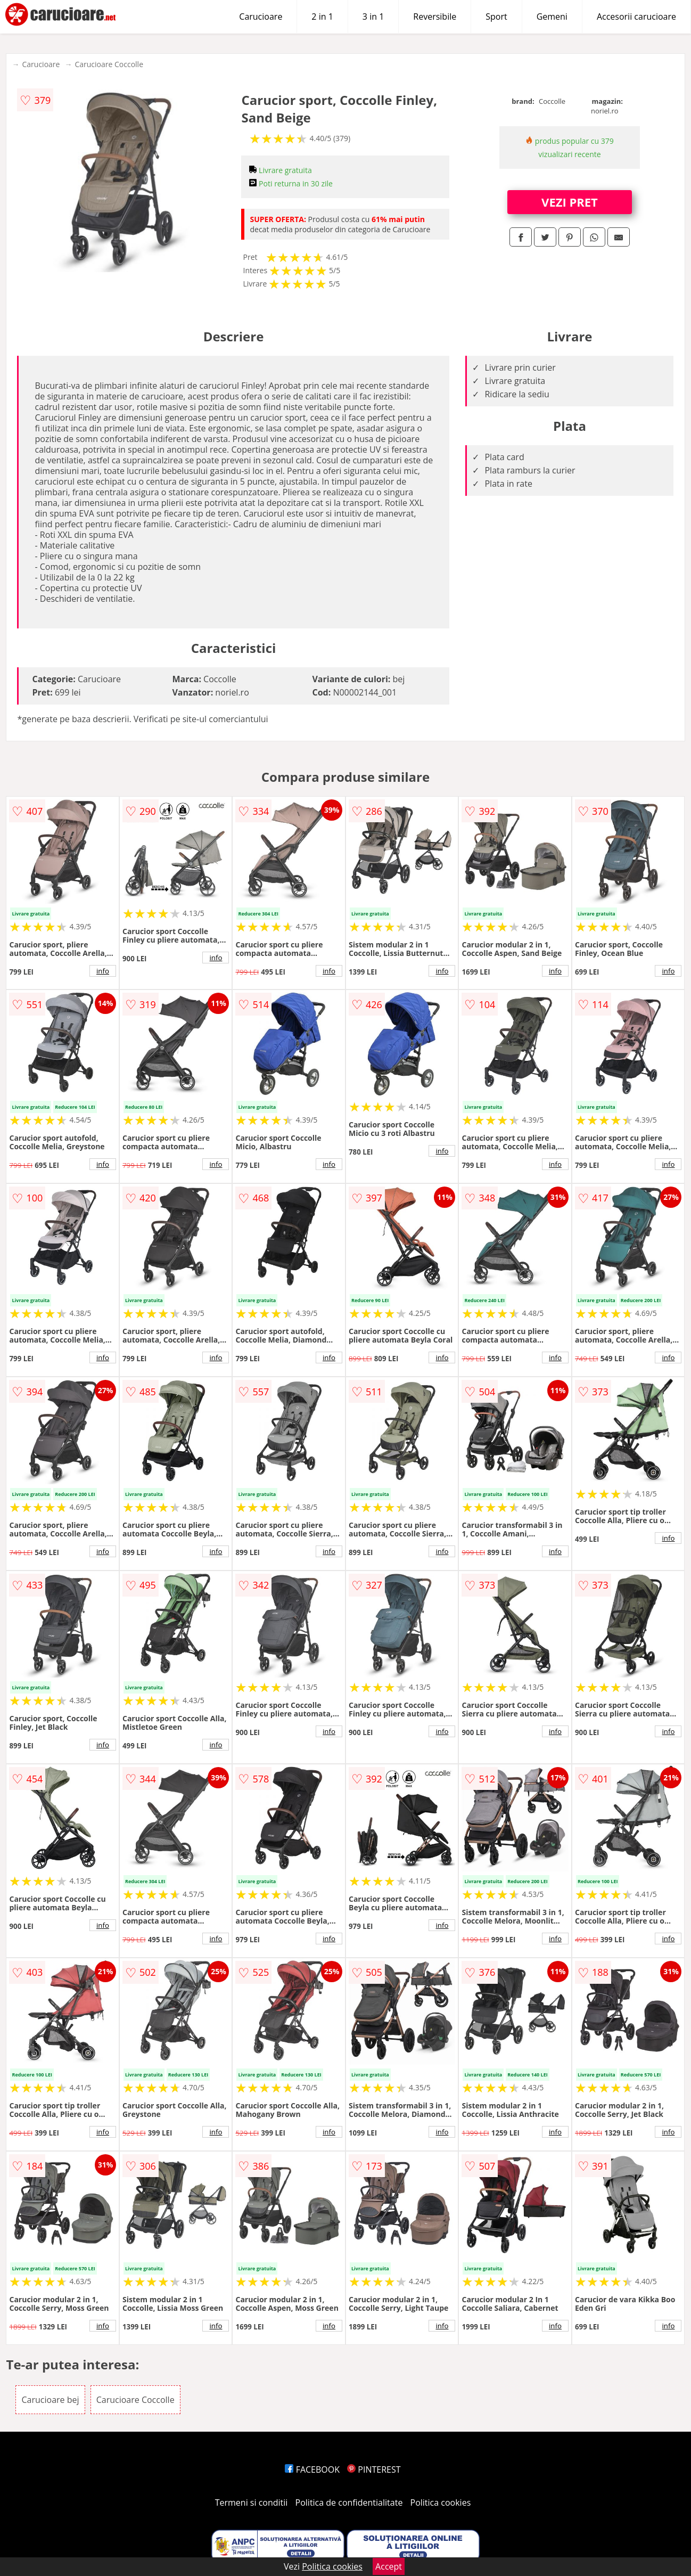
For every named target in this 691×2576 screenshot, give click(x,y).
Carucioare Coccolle (109, 64)
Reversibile (434, 16)
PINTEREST (373, 2469)
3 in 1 (373, 16)
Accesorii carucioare (636, 16)
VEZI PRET (569, 202)
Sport (496, 16)
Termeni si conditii (251, 2502)
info (102, 971)
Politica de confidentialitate (349, 2502)
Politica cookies (440, 2502)
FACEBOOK (312, 2469)
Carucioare (260, 16)
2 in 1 (322, 16)
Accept (388, 2566)
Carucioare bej (50, 2400)
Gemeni (552, 16)
